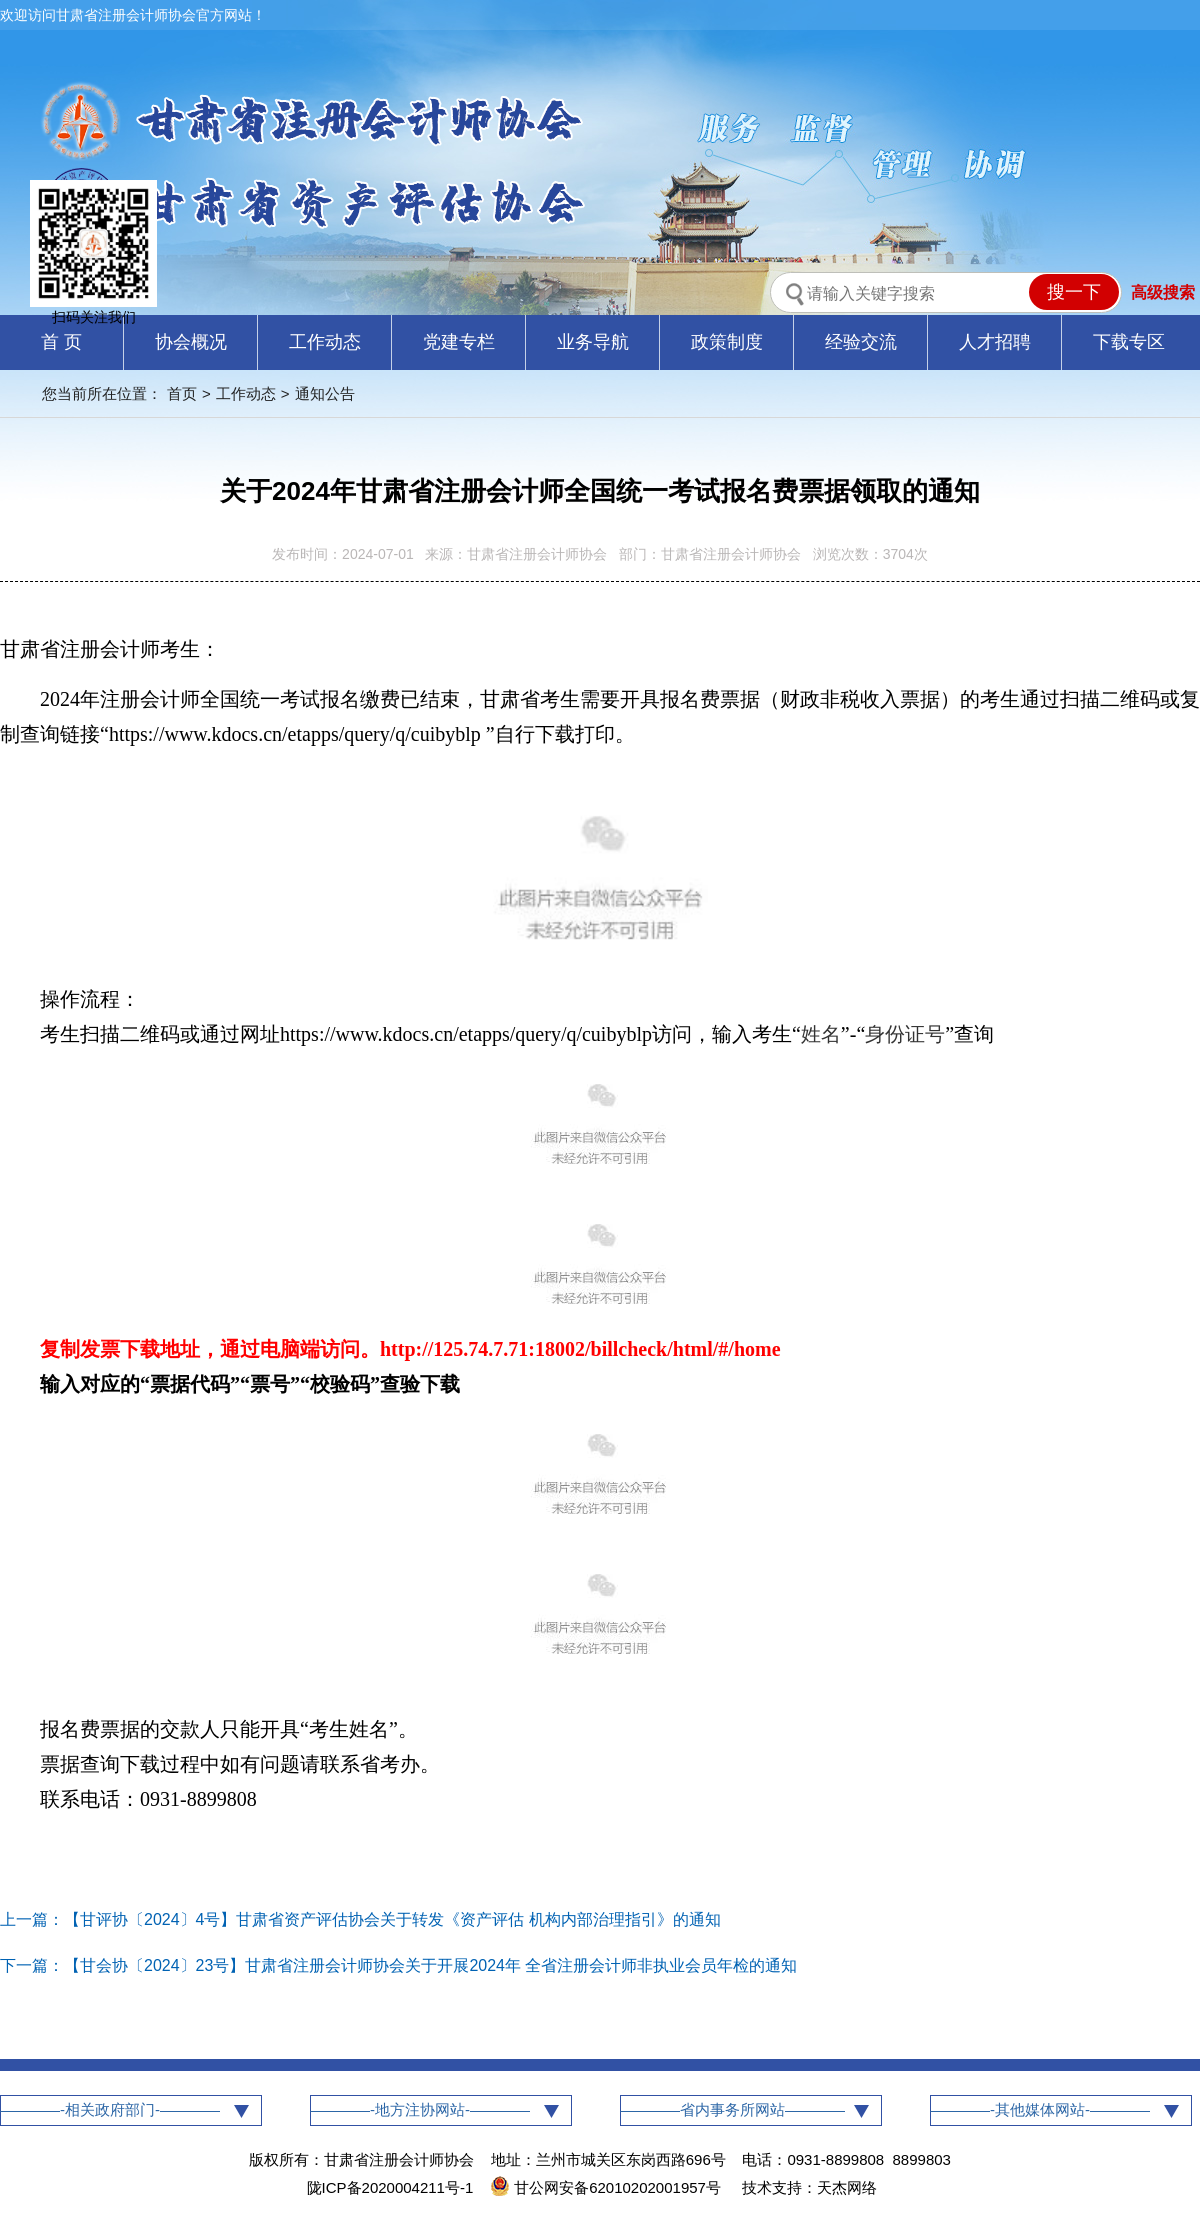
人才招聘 (995, 342)
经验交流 (861, 342)
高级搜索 (1163, 292)
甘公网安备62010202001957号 (607, 2187)
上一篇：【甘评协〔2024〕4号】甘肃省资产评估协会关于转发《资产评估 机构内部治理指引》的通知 (360, 1919)
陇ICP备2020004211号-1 (390, 2187)
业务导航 (593, 342)
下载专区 (1129, 342)
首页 (182, 393)
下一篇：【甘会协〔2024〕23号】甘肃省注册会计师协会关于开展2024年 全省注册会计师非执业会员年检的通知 (398, 1965)
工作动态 (325, 342)
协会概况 (191, 342)
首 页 (61, 342)
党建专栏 (459, 342)
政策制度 (727, 342)
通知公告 (325, 393)
